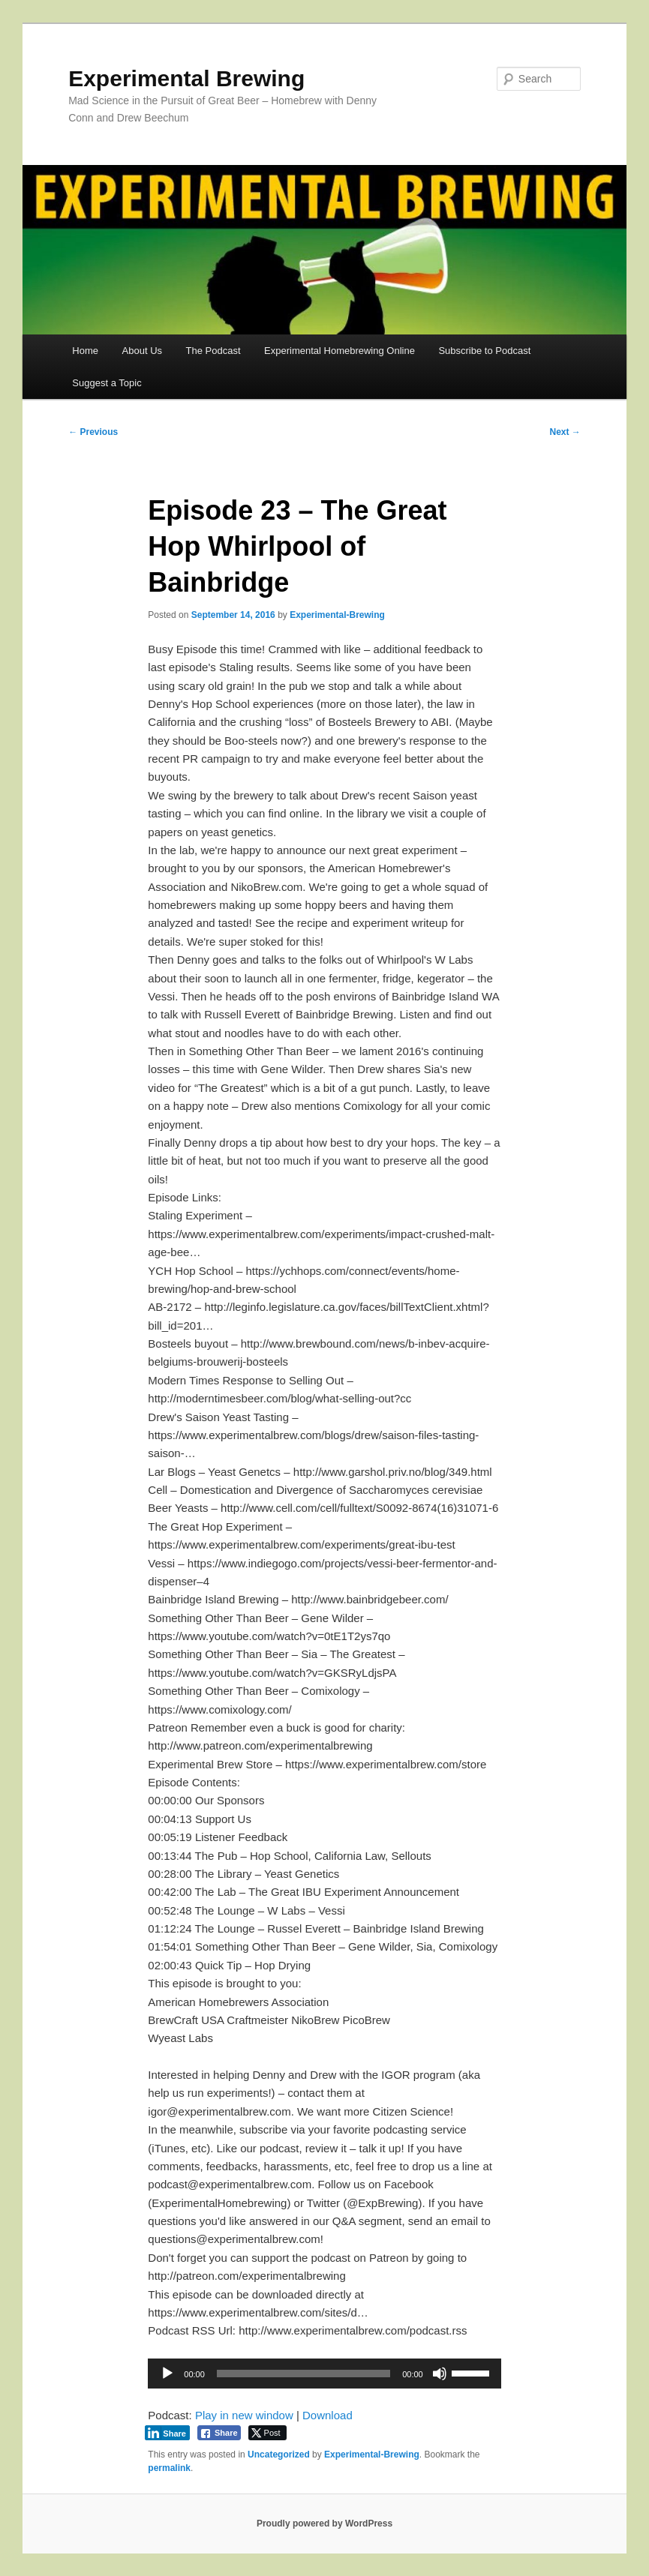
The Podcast (213, 350)
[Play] (167, 2373)
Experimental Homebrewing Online (339, 350)
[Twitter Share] (267, 2432)
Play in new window (244, 2415)
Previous (93, 432)
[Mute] (439, 2373)
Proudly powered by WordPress (324, 2523)
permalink (169, 2468)
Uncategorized (279, 2454)
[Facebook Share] (219, 2432)
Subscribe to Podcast (484, 350)
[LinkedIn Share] (167, 2432)
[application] (324, 2374)
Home (85, 350)
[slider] (303, 2373)
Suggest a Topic (106, 382)
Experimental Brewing (186, 78)
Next (564, 432)
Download (327, 2415)
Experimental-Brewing (337, 615)
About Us (142, 350)
